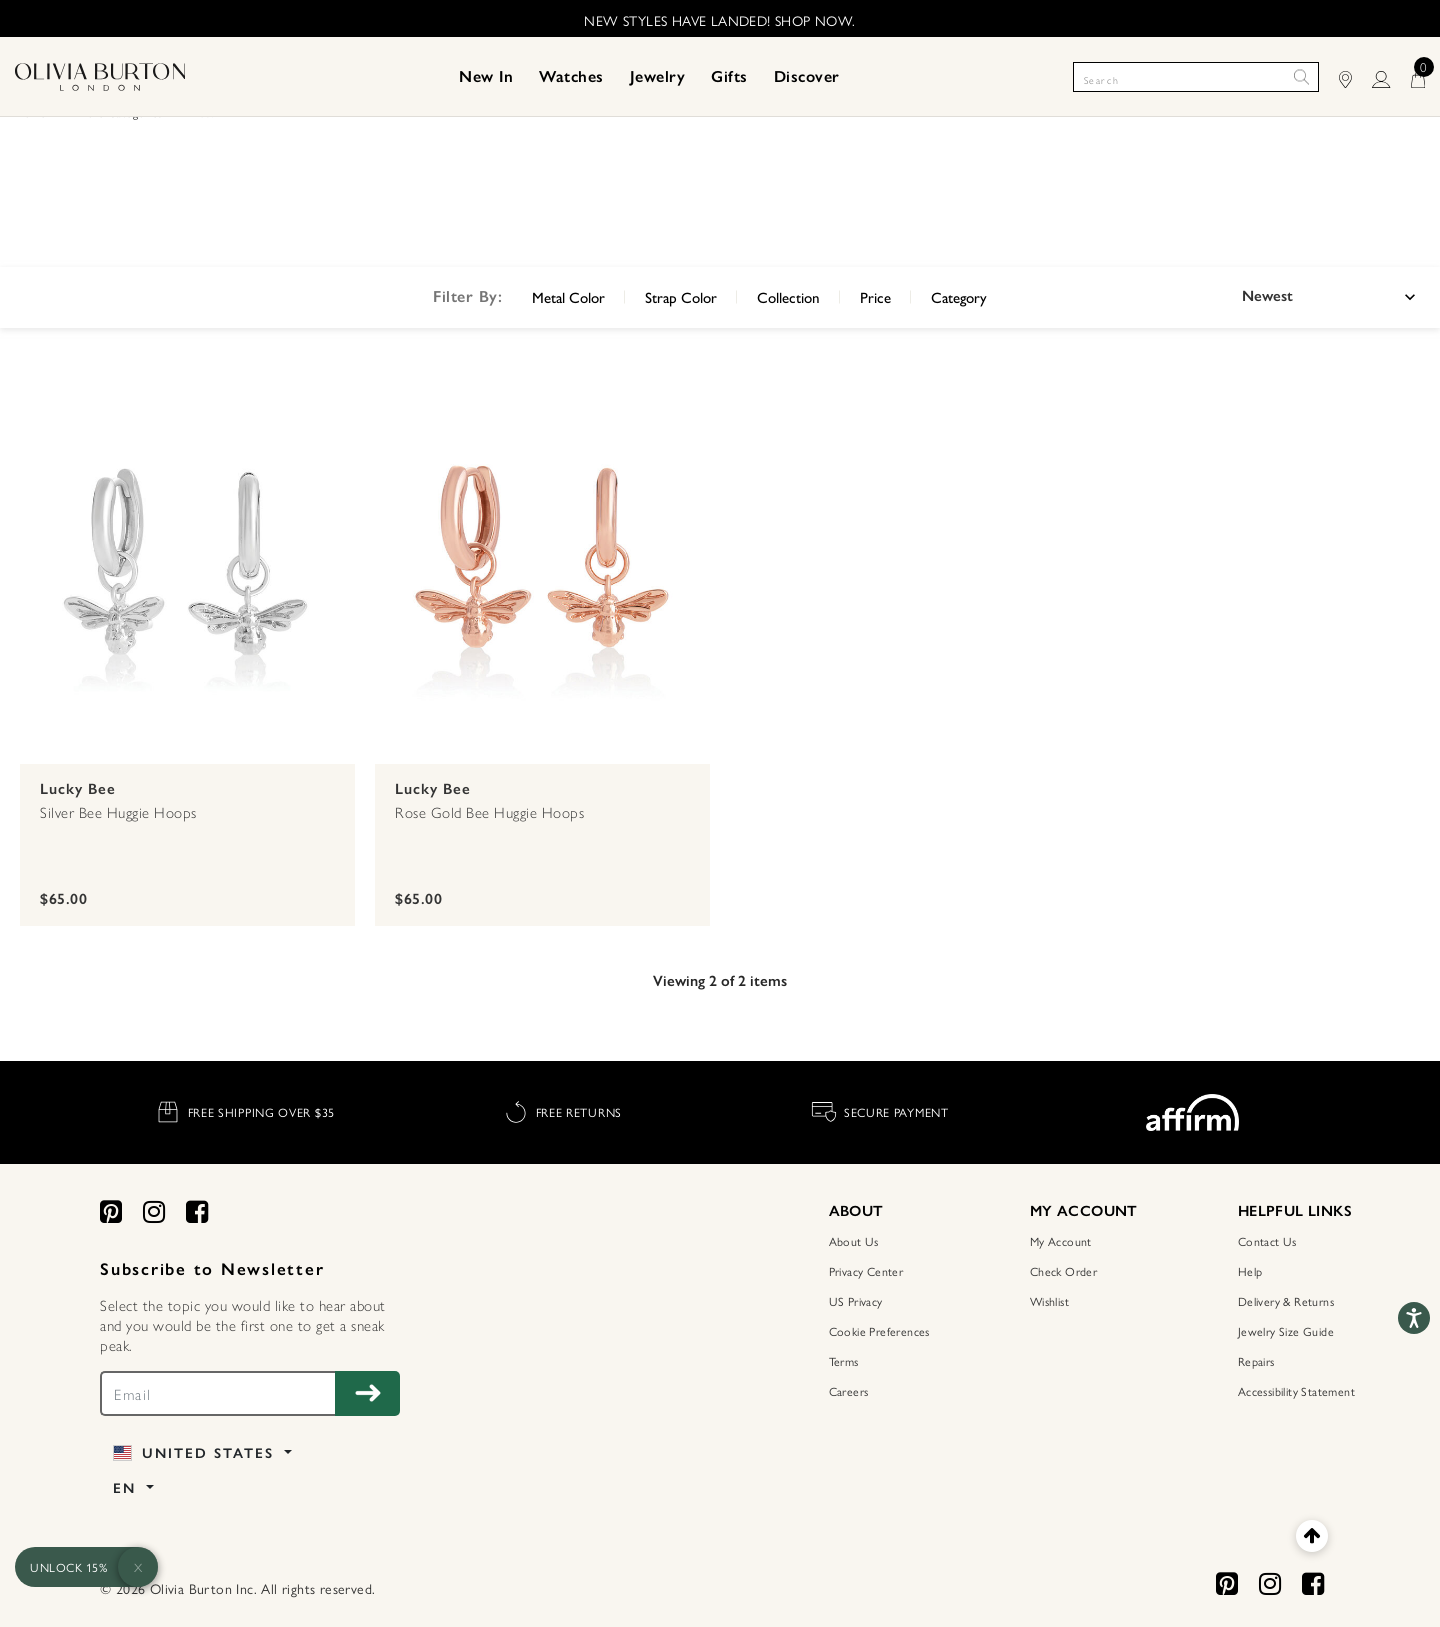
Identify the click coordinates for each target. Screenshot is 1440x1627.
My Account (1061, 1241)
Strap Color (681, 296)
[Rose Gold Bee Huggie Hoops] (542, 568)
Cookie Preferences (879, 1331)
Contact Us (1267, 1241)
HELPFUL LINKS (1295, 1211)
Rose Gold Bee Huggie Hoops (489, 811)
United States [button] (196, 1453)
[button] (486, 77)
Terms (844, 1361)
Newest (1267, 296)
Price (875, 296)
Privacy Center (866, 1271)
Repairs (1256, 1361)
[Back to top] (1311, 1535)
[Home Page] (100, 74)
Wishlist (1049, 1301)
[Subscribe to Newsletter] (367, 1393)
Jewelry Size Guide (1286, 1331)
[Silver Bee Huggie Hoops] (187, 568)
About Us (854, 1241)
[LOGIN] (1391, 76)
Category (959, 296)
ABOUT (856, 1211)
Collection (788, 296)
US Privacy (856, 1301)
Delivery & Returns (1286, 1301)
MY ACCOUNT (1084, 1211)
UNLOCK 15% (68, 1567)
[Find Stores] (1355, 76)
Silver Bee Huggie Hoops (118, 811)
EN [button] (127, 1488)
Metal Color (568, 296)
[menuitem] (486, 77)
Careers (849, 1391)
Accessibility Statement (1296, 1391)
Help (1250, 1271)
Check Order (1063, 1271)
